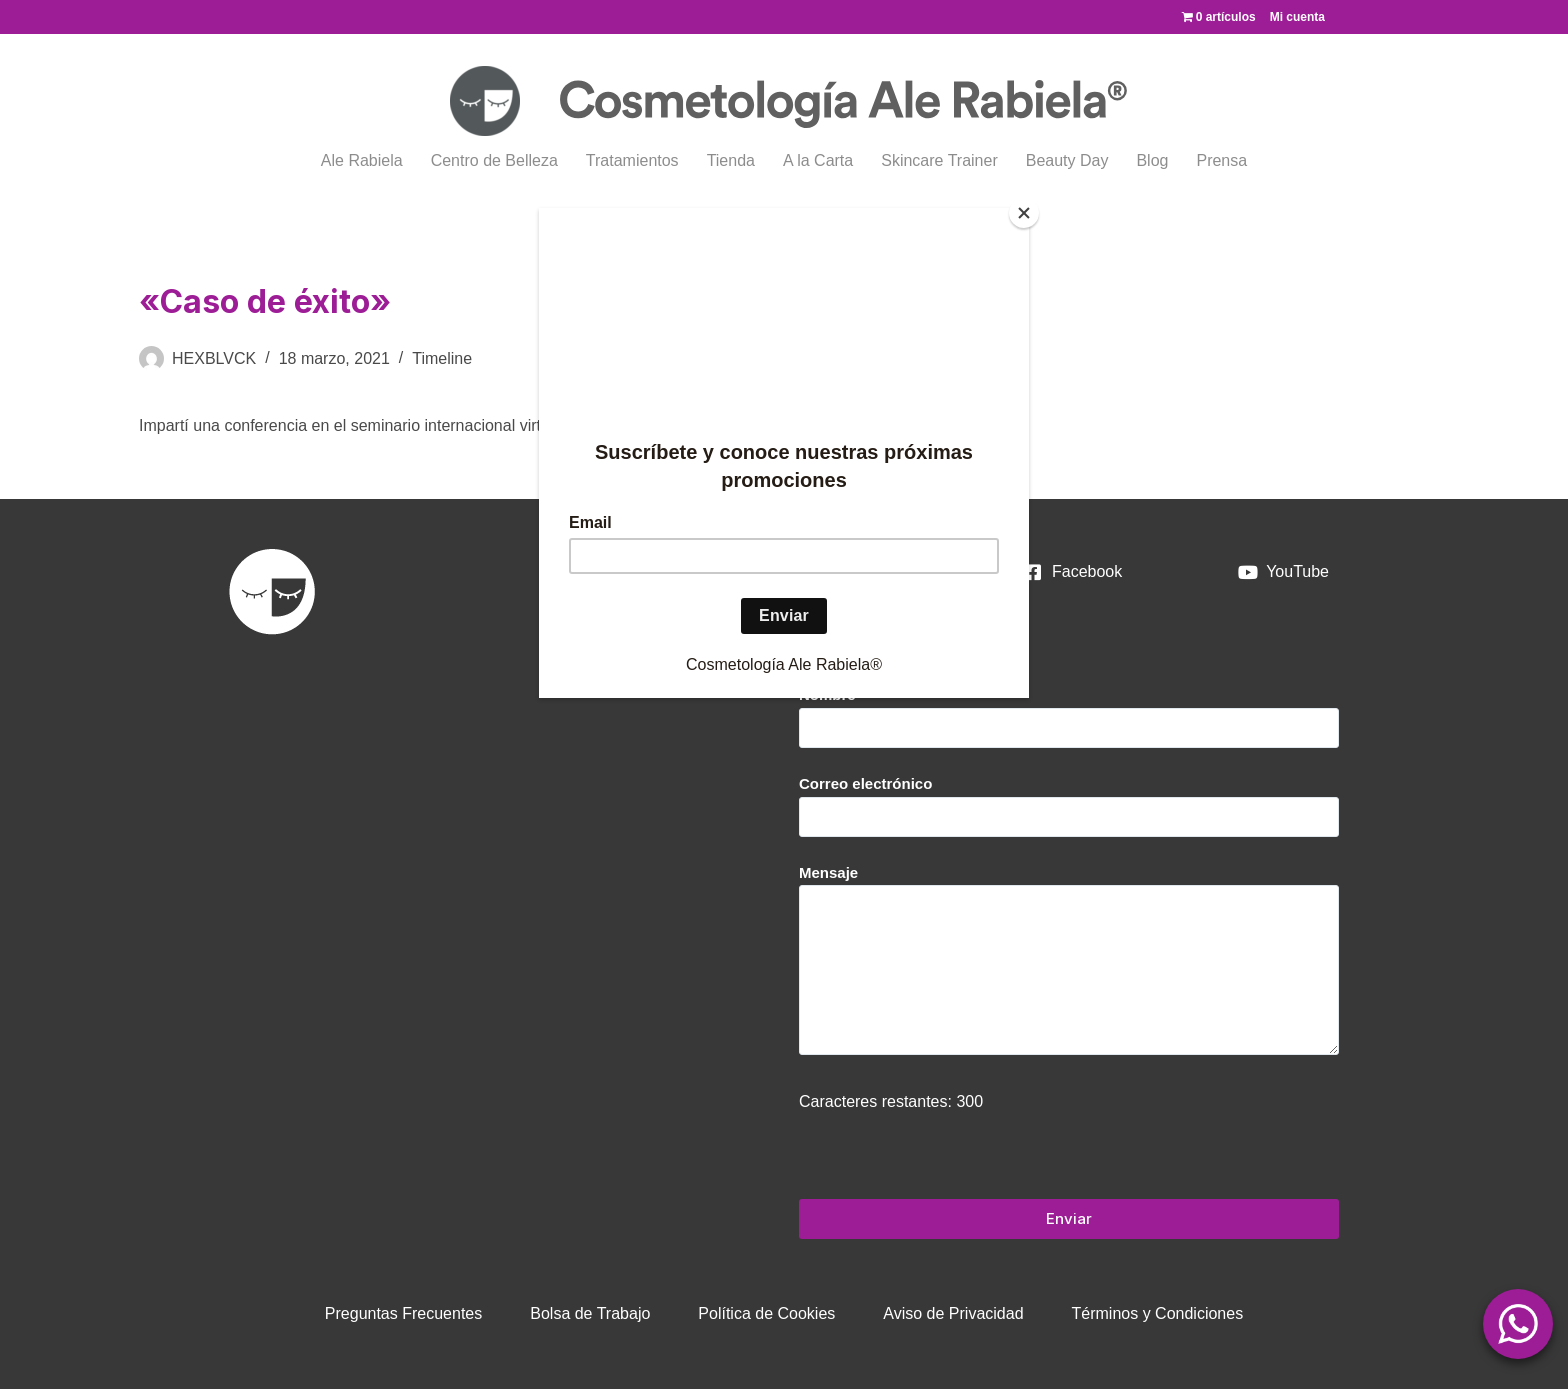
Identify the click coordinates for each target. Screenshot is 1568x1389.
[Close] (1024, 213)
